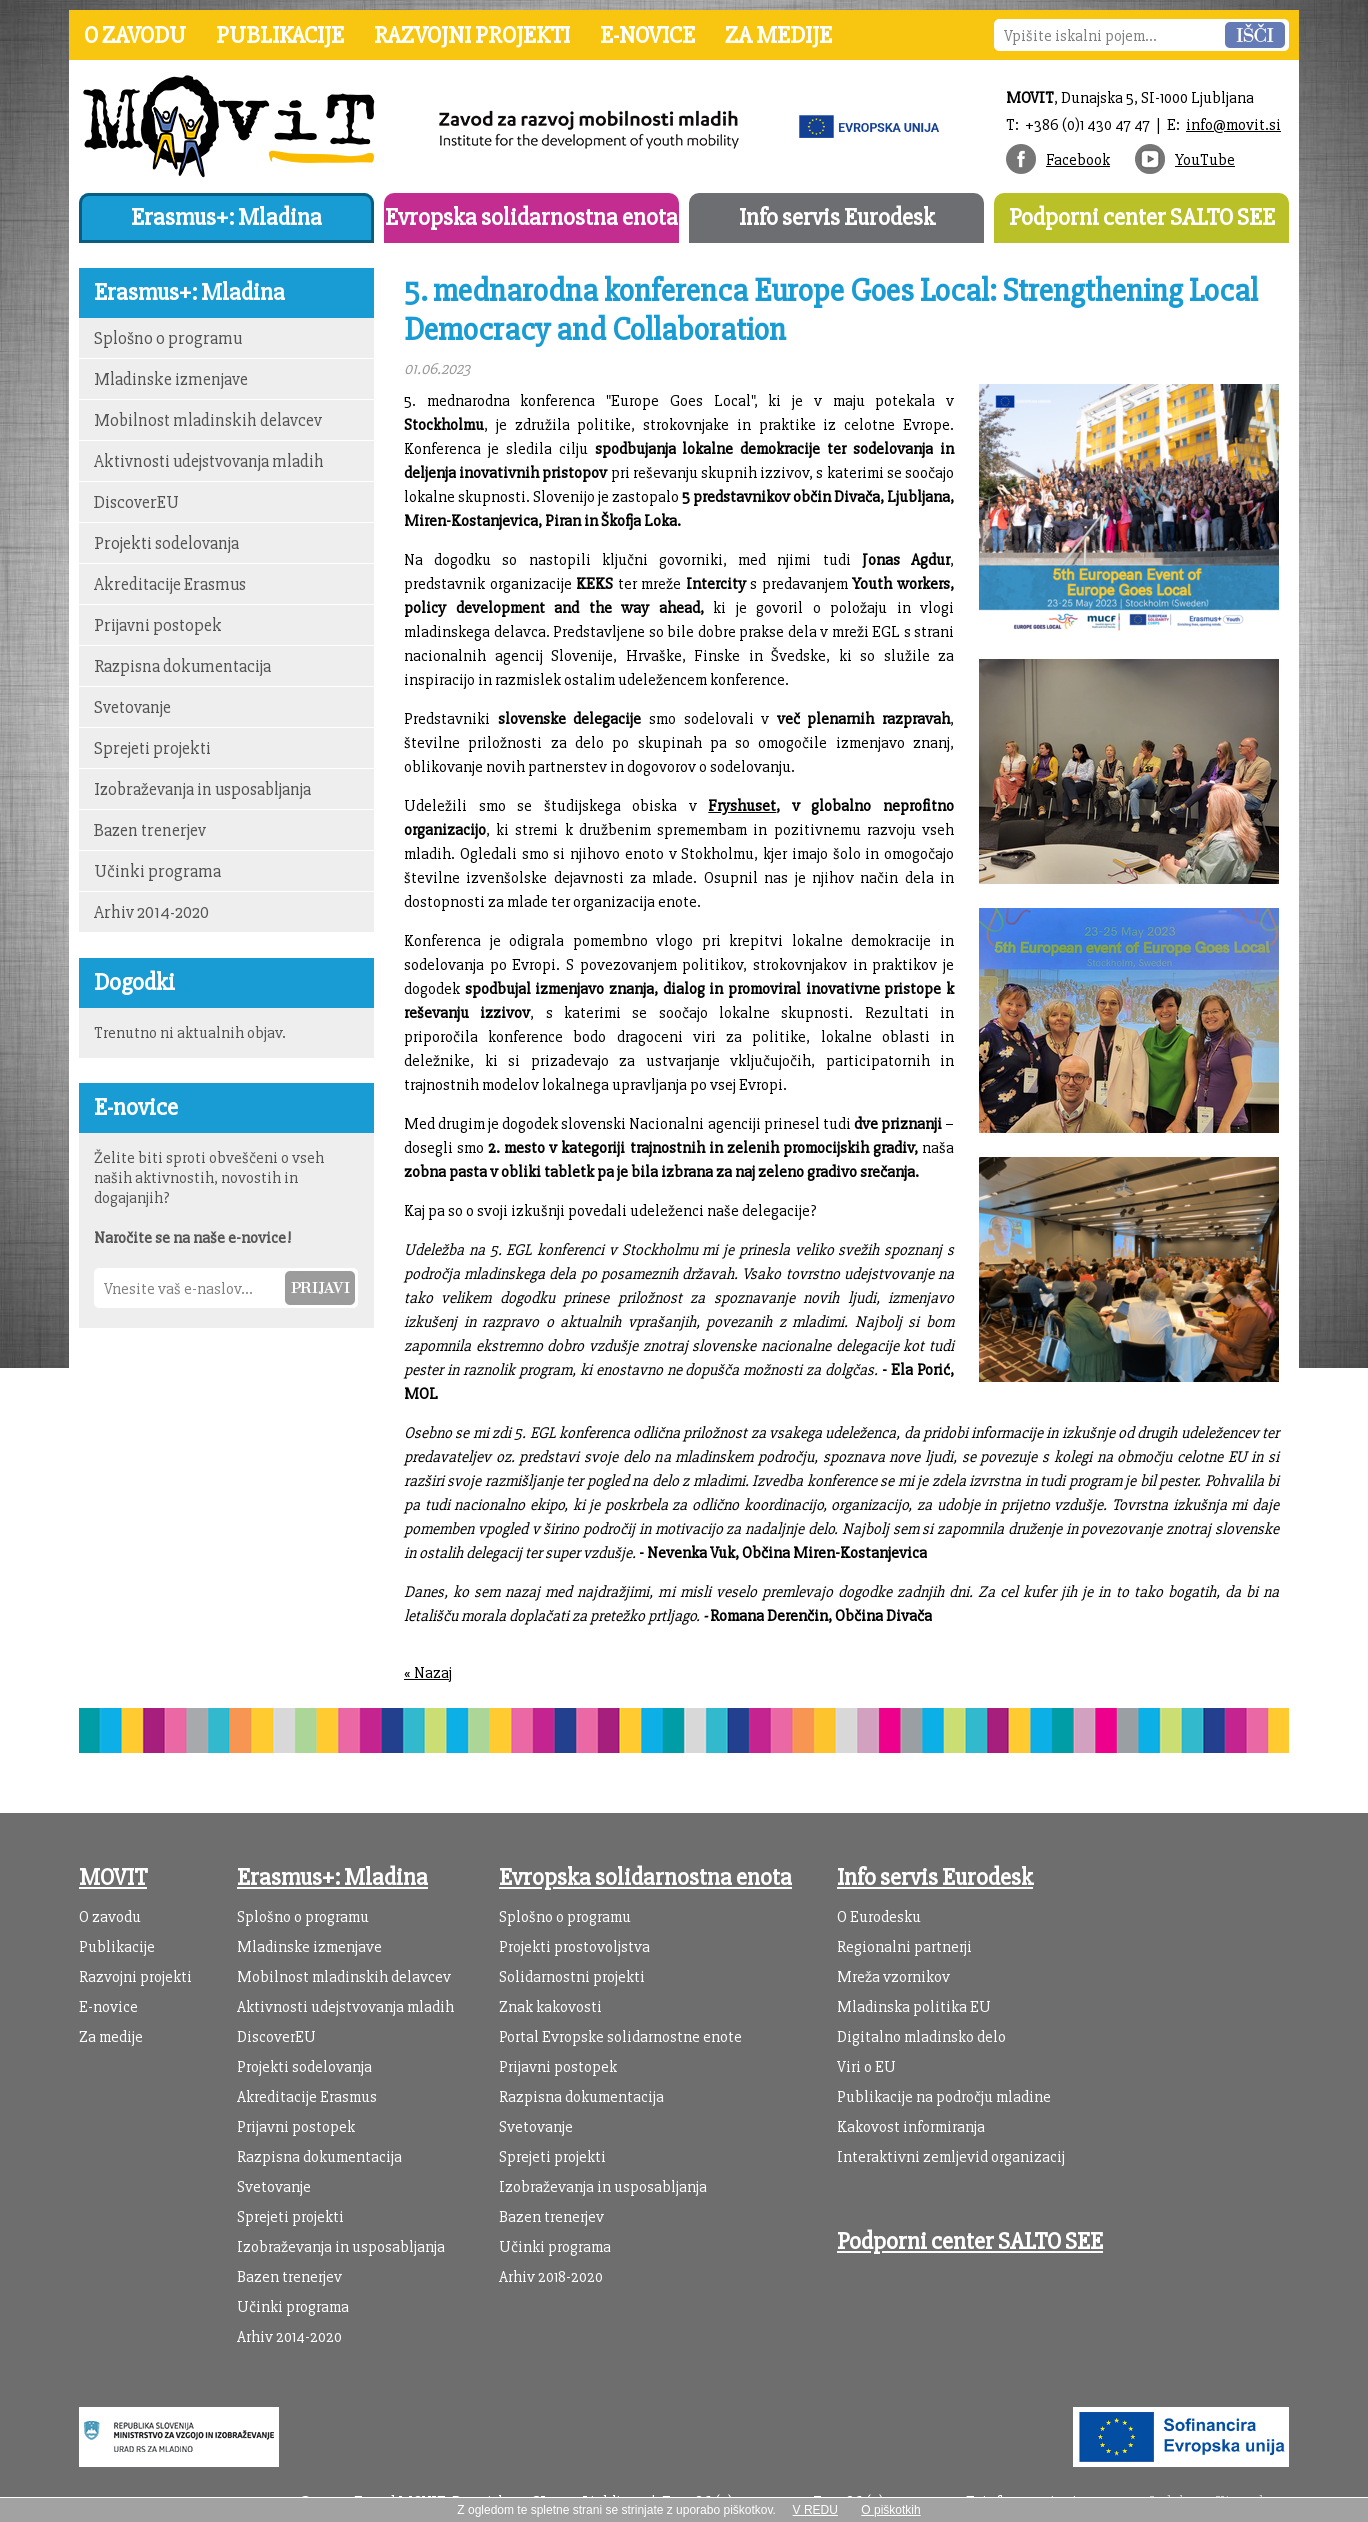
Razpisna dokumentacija (182, 666)
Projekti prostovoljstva (574, 1947)
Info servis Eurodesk (837, 217)
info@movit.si (1233, 125)
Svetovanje (132, 707)
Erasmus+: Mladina (226, 217)
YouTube (1205, 160)
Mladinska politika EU (914, 2007)
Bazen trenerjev (150, 830)
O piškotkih (890, 2510)
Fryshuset (742, 806)
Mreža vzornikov (893, 1977)
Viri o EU (866, 2067)
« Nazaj (428, 1673)
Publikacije (280, 35)
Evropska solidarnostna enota (531, 217)
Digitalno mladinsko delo (921, 2037)
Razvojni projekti (472, 35)
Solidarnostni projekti (572, 1977)
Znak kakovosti (550, 2007)
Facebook (1078, 160)
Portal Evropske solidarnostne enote (620, 2037)
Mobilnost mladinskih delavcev (208, 420)
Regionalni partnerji (904, 1947)
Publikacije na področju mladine (944, 2097)
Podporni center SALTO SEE (1142, 217)
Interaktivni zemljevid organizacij (951, 2157)
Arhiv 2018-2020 (551, 2277)
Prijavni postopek (158, 625)
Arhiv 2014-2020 (151, 912)
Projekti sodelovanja (166, 543)
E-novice (647, 35)
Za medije (778, 35)
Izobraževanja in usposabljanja (202, 789)
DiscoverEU (136, 502)
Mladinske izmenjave (171, 379)
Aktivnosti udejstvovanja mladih (209, 461)
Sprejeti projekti (152, 748)
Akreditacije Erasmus (170, 584)
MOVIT (113, 1877)
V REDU (815, 2510)
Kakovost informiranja (911, 2127)
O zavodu (135, 35)
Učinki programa (157, 871)
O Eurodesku (879, 1917)
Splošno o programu (168, 338)
